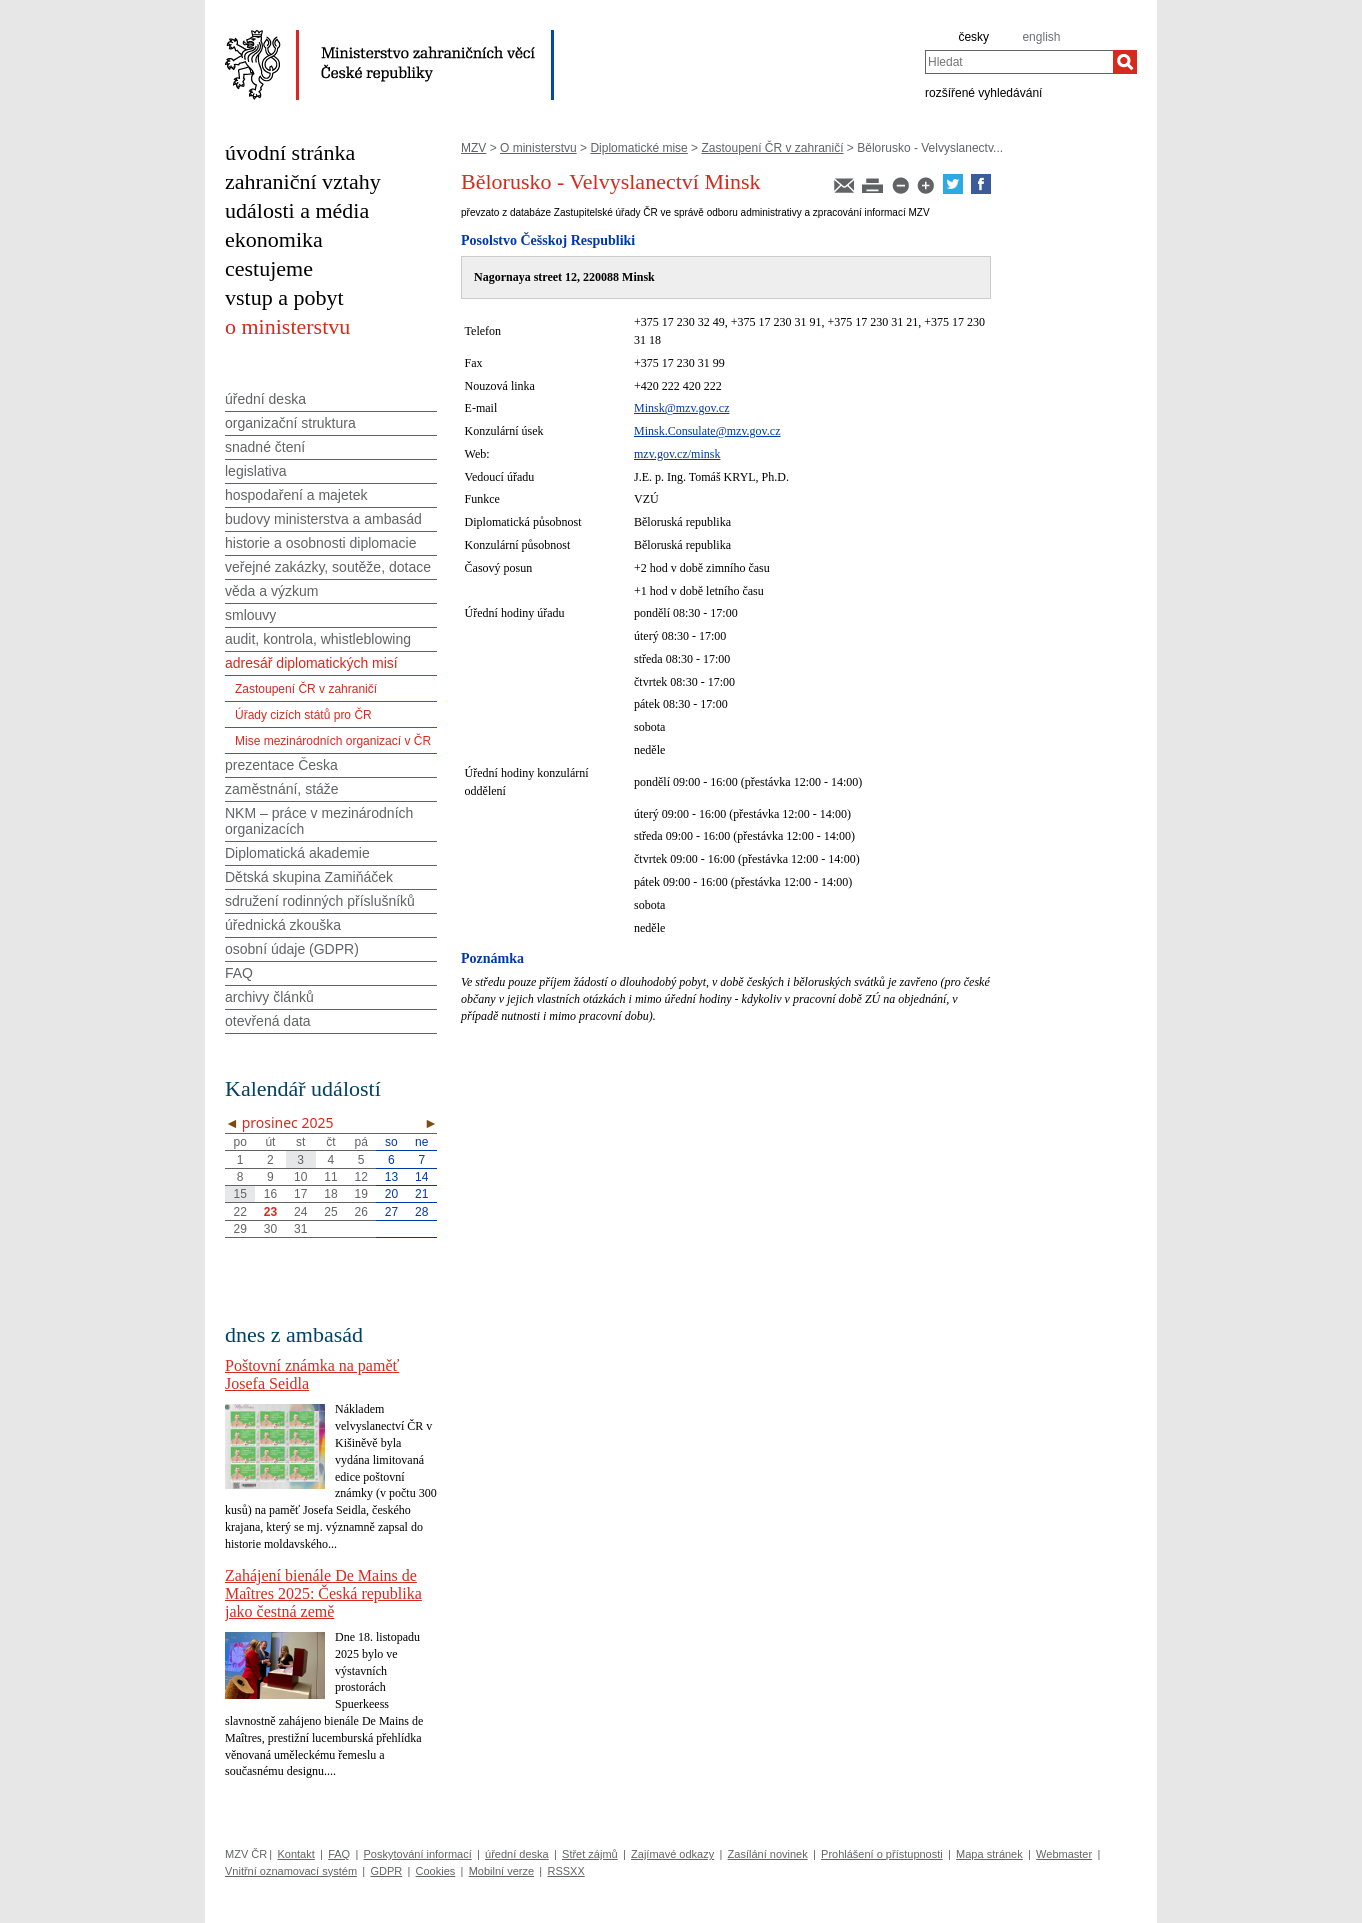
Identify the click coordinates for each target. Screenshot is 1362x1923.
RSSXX (565, 1871)
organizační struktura (290, 423)
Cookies (436, 1871)
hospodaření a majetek (296, 495)
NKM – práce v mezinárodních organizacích (319, 821)
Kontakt (295, 1854)
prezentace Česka (281, 765)
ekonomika (274, 239)
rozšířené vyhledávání (983, 92)
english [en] (1041, 37)
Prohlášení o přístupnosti (882, 1854)
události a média (297, 210)
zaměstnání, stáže (282, 789)
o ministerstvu (287, 326)
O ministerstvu (538, 148)
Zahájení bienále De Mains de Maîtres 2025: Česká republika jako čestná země (323, 1593)
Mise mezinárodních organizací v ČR (333, 741)
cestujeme (269, 268)
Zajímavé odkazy (672, 1854)
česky (973, 37)
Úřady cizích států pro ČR (303, 715)
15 (239, 1194)
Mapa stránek (989, 1854)
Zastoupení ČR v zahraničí (772, 148)
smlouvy (250, 615)
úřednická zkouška (283, 925)
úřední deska (265, 399)
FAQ (239, 973)
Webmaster (1064, 1854)
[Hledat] (1125, 62)
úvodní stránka (290, 152)
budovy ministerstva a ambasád (323, 519)
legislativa (255, 471)
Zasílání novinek (768, 1854)
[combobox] (1019, 62)
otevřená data (268, 1021)
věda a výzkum (271, 591)
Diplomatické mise (638, 148)
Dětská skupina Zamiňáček (309, 877)
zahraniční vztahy (303, 181)
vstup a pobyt (284, 297)
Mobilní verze (501, 1871)
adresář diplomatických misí (311, 663)
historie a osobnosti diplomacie (320, 543)
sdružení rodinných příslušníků (320, 901)
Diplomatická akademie (297, 853)
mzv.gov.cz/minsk (677, 454)
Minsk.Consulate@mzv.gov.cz (707, 431)
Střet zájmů (590, 1854)
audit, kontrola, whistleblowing (318, 639)
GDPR (386, 1871)
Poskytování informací (418, 1854)
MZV (473, 148)
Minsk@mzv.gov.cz (681, 408)
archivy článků (269, 997)
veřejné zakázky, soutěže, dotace (328, 567)
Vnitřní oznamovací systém (291, 1871)
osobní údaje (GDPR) (292, 949)
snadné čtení (265, 447)
